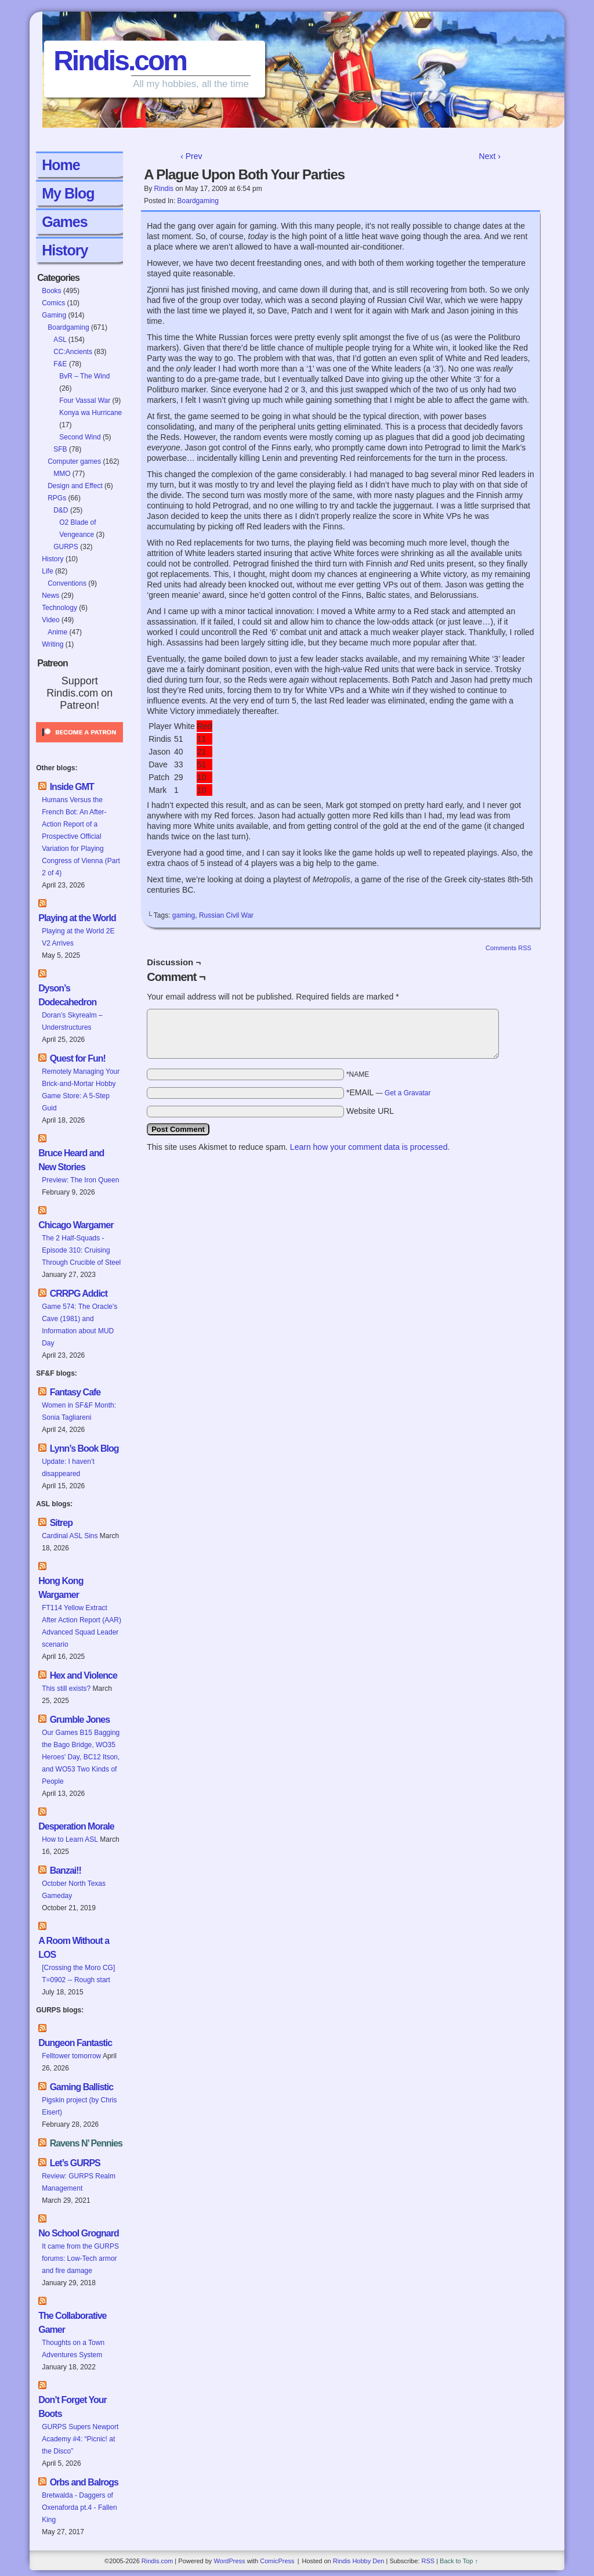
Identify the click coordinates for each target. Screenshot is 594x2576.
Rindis (163, 189)
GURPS (65, 547)
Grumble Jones (80, 1719)
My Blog (68, 193)
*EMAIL (388, 1092)
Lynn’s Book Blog (84, 1448)
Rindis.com (119, 60)
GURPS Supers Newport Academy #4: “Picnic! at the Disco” (80, 2439)
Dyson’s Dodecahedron (67, 995)
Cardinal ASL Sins (69, 1536)
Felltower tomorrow (71, 2056)
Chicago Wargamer (75, 1225)
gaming (183, 915)
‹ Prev (191, 156)
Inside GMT (72, 787)
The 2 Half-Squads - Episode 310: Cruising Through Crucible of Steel (81, 1250)
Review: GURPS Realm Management (78, 2182)
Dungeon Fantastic (75, 2043)
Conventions (67, 583)
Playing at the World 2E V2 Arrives (78, 937)
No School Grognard (78, 2233)
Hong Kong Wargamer (60, 1588)
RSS (427, 2560)
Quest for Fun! (78, 1058)
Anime (57, 632)
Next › (490, 156)
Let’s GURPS (75, 2163)
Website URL (370, 1111)
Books (51, 291)
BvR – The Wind (84, 376)
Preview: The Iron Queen (80, 1180)
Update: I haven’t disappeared (68, 1467)
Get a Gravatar (407, 1093)
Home (60, 165)
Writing (52, 644)
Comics (53, 303)
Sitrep (61, 1523)
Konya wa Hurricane (90, 413)
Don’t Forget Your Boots (72, 2407)
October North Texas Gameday (74, 1889)
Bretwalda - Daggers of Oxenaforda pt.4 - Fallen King (79, 2507)
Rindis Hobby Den (359, 2560)
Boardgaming (68, 327)
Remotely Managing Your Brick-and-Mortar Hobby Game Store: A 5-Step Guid (80, 1089)
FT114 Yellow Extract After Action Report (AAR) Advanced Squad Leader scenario (81, 1626)
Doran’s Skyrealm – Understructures (72, 1021)
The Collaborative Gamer (72, 2323)
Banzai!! (65, 1870)
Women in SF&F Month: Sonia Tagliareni (79, 1411)
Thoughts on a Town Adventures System (73, 2349)
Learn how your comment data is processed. (370, 1147)
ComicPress (277, 2560)
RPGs (57, 498)
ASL (59, 339)
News (50, 595)
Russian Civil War (226, 915)
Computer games (74, 461)
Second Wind (79, 437)
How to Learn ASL (70, 1839)
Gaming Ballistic (81, 2087)
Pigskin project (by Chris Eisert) (79, 2106)
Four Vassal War (84, 400)
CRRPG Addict (78, 1293)
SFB (60, 449)
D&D (60, 510)
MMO (61, 474)
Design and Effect (75, 486)
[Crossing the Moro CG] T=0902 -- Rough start (78, 1974)
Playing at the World (77, 918)
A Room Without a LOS (73, 1948)
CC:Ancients (72, 352)
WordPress (229, 2560)
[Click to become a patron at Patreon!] (79, 746)
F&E (60, 364)
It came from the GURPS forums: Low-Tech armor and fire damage (80, 2258)
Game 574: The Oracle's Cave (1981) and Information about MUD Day (79, 1325)
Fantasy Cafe (75, 1392)
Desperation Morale (76, 1826)
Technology (59, 608)
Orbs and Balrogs (84, 2482)
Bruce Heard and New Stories (71, 1160)
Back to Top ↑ (459, 2560)
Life (47, 571)
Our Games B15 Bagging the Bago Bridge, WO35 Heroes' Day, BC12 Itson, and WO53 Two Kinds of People (80, 1757)
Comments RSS (508, 947)
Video (50, 620)
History (65, 250)
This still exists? (66, 1688)
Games (64, 222)
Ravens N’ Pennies (86, 2143)
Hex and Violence (83, 1675)
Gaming (54, 315)
